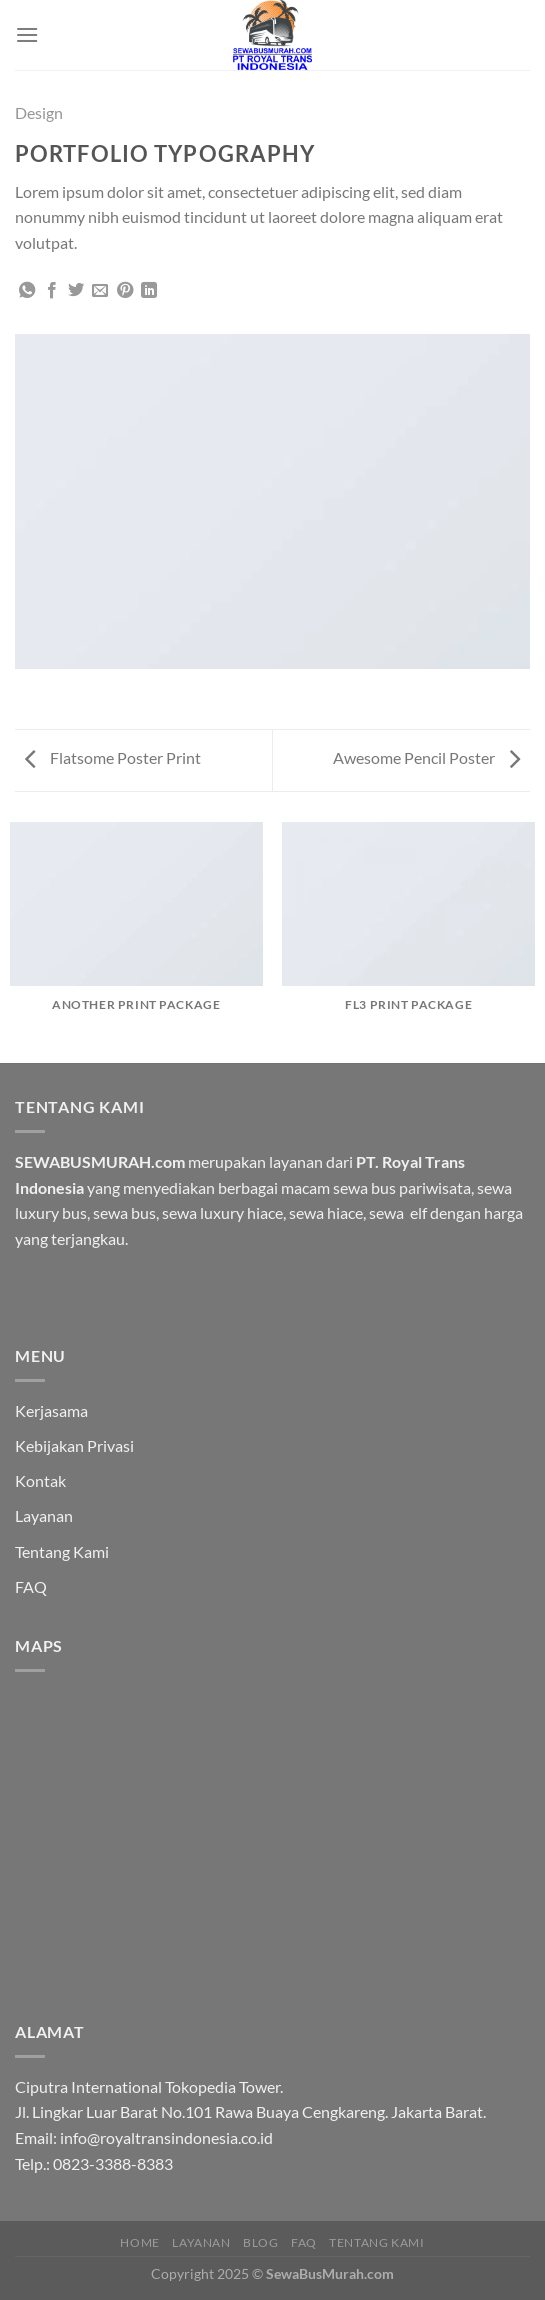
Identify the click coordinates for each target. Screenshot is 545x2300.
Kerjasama (51, 1410)
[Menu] (27, 34)
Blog (260, 2242)
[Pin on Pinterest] (125, 291)
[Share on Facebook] (52, 291)
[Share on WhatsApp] (27, 291)
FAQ (31, 1586)
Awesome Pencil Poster (426, 757)
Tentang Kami (62, 1551)
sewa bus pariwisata (402, 1187)
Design (39, 112)
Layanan (44, 1515)
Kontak (40, 1480)
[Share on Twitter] (76, 291)
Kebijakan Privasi (74, 1445)
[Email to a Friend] (100, 291)
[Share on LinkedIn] (149, 291)
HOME (139, 2242)
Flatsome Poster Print (113, 757)
